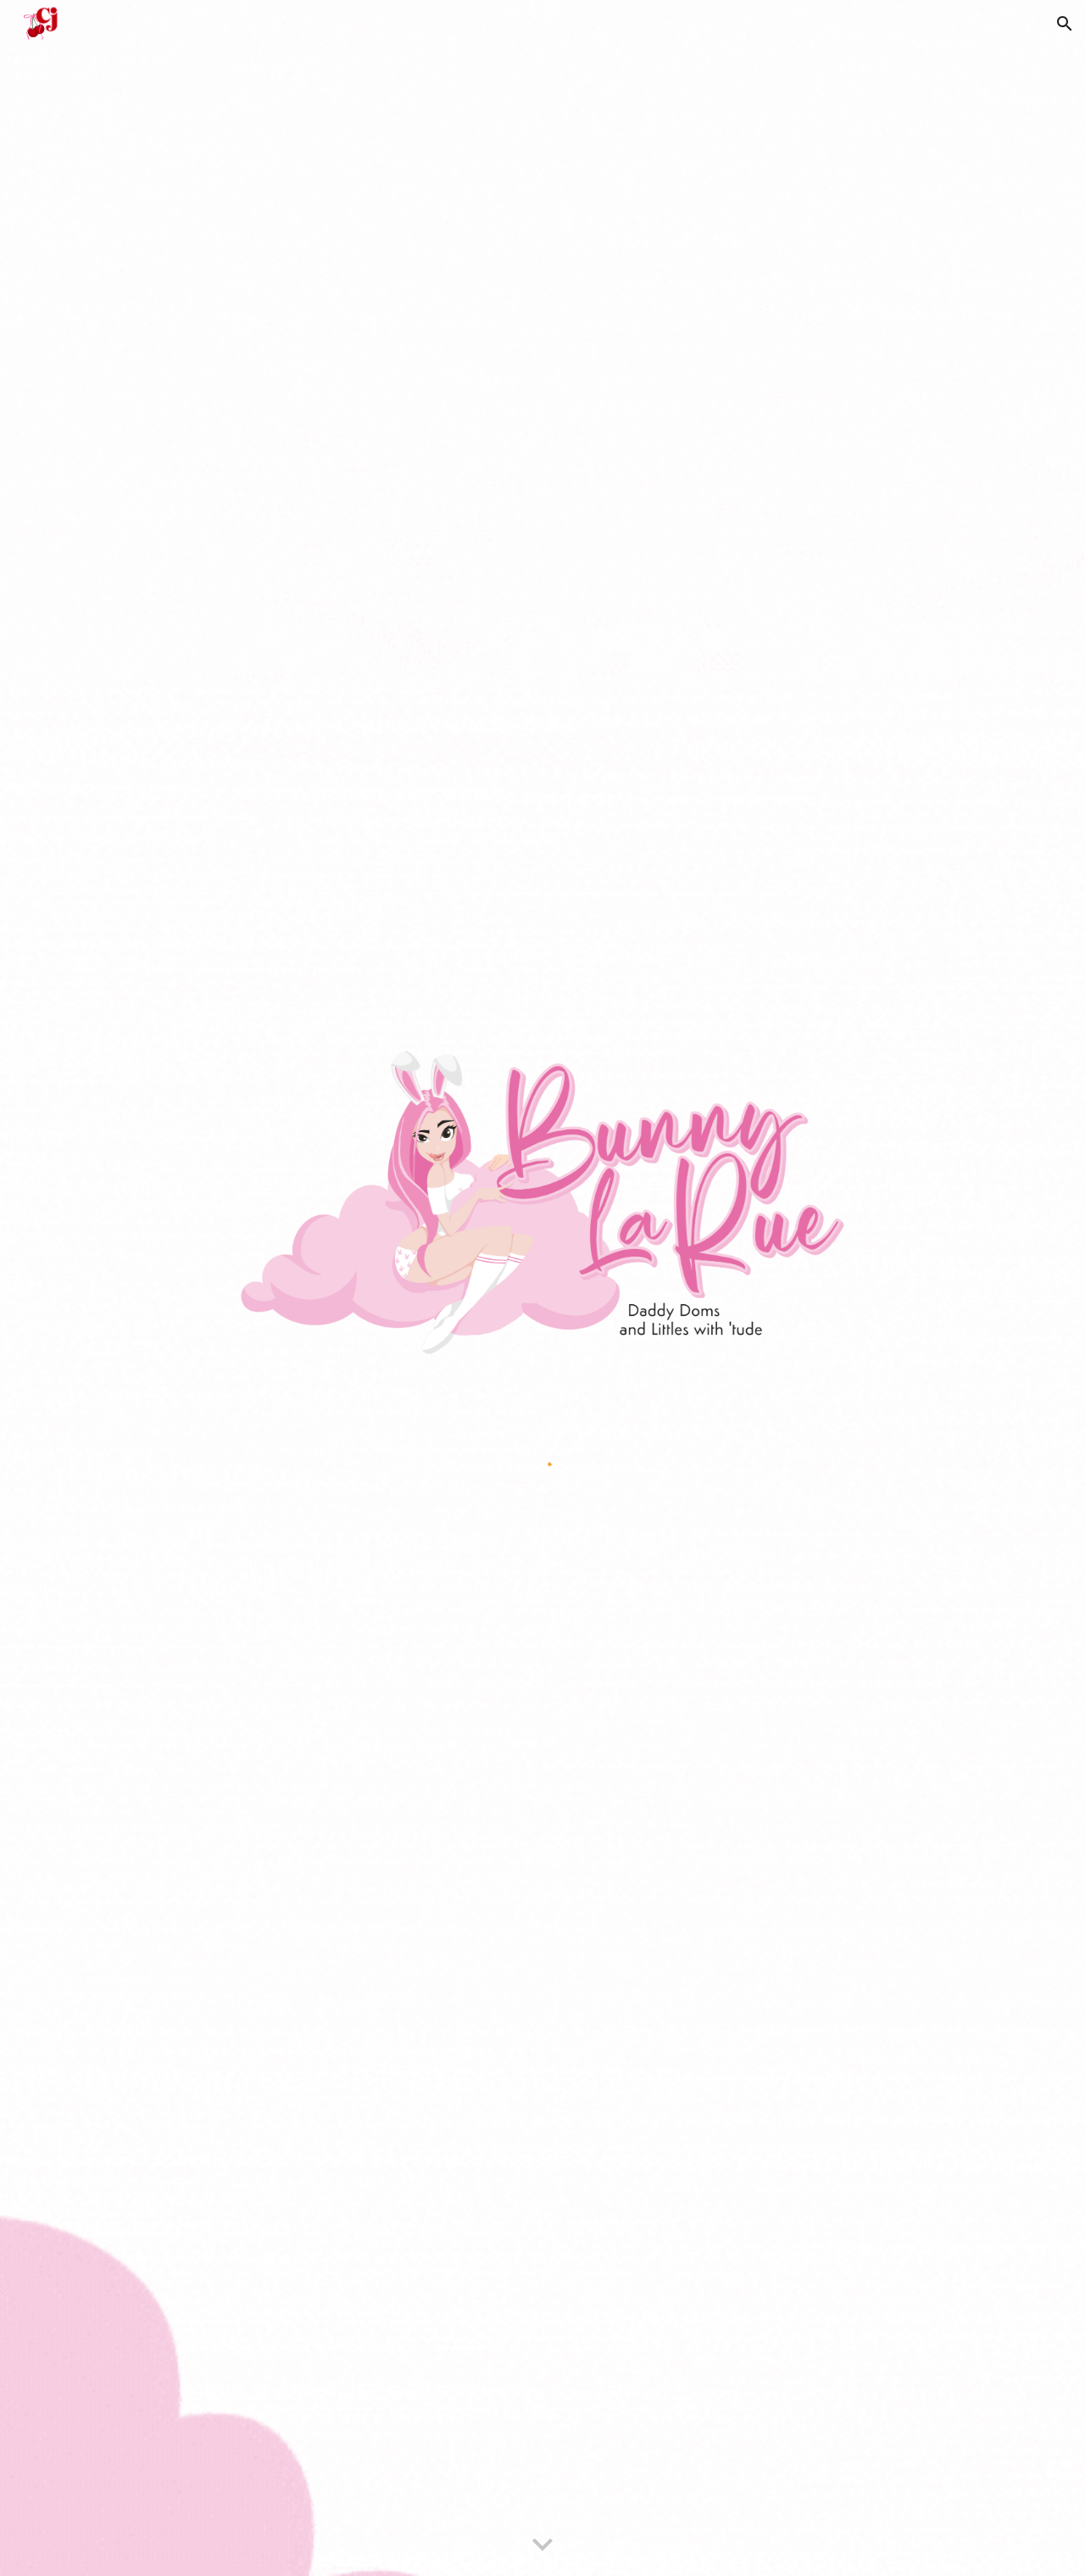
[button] (1064, 23)
